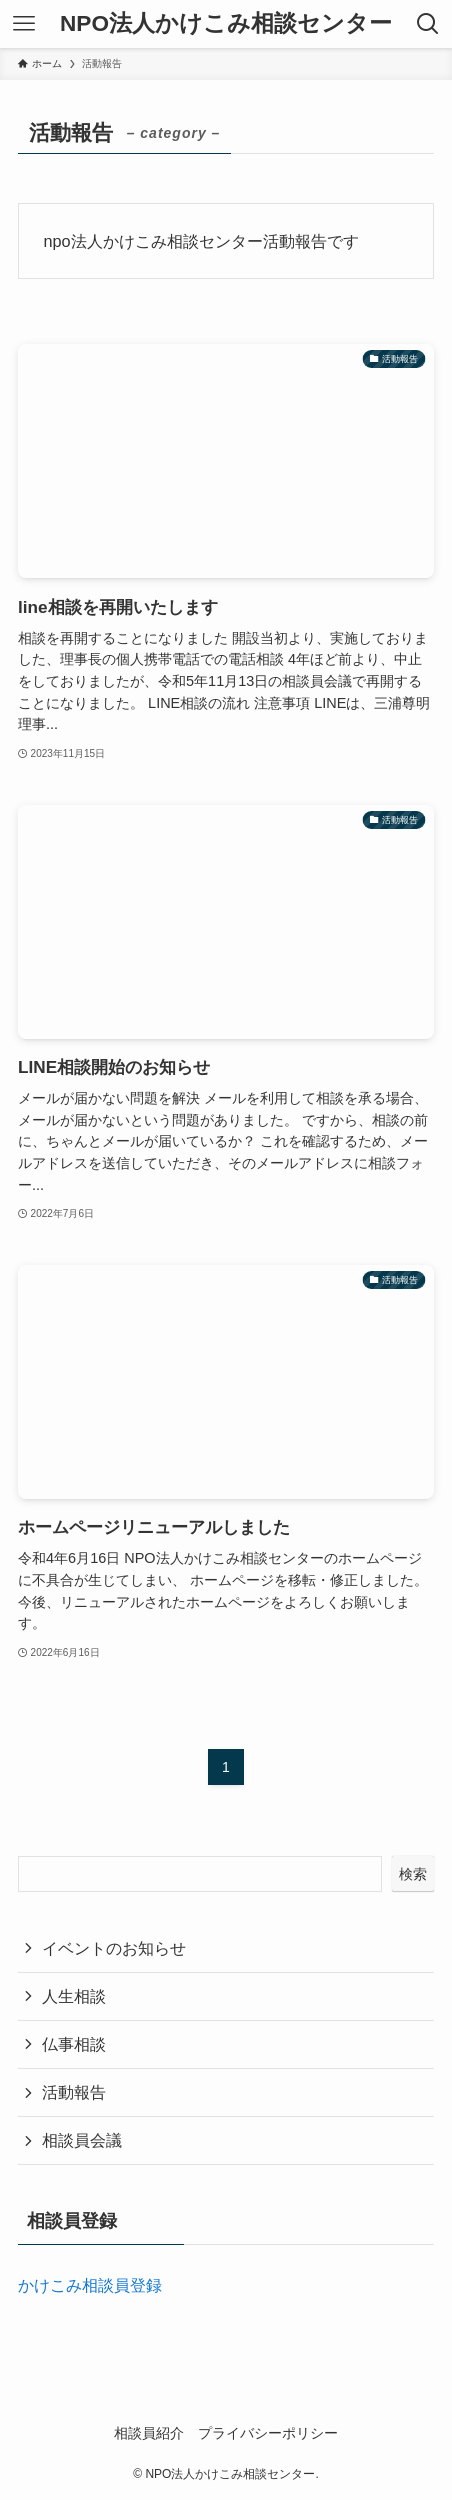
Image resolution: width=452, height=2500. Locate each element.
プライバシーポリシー (268, 2433)
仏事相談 (74, 2044)
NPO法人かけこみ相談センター (226, 24)
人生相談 (74, 1996)
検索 (413, 1874)
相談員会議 (82, 2140)
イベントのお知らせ (114, 1948)
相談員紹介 (149, 2433)
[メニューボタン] (24, 24)
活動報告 (74, 2092)
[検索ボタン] (428, 24)
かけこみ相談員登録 (90, 2285)
